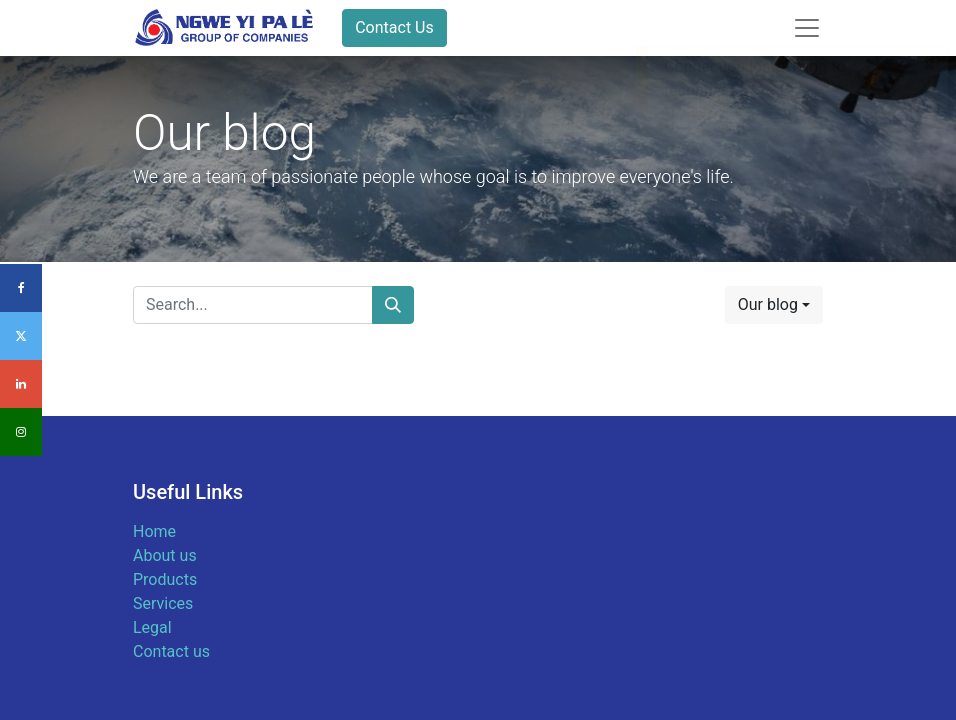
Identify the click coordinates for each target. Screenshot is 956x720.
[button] (774, 305)
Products (165, 579)
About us (165, 555)
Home (154, 531)
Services (163, 603)
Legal (152, 627)
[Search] (393, 305)
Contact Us (394, 27)
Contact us (171, 651)
